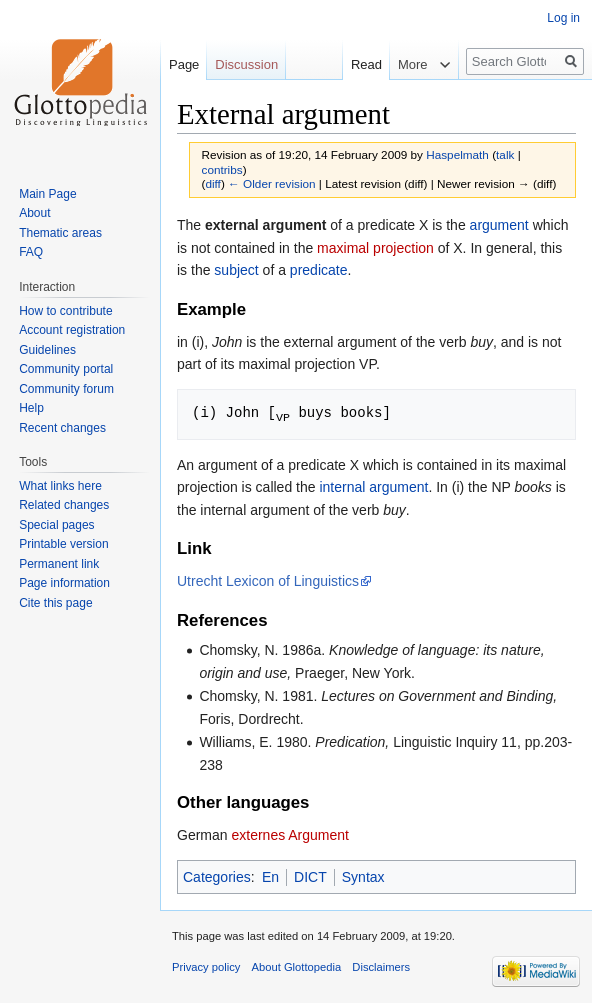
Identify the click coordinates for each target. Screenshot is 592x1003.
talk (505, 154)
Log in (563, 18)
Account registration (72, 330)
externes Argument (290, 834)
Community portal (66, 369)
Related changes (64, 505)
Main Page (47, 194)
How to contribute (65, 311)
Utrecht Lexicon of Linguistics (268, 580)
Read (356, 64)
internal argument (373, 486)
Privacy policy (206, 966)
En (270, 876)
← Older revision (272, 183)
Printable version (63, 544)
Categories (217, 876)
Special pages (56, 525)
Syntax (363, 876)
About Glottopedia (297, 966)
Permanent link (59, 564)
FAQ (31, 252)
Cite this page (55, 603)
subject (236, 270)
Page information (64, 583)
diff (212, 183)
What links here (60, 486)
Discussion (246, 64)
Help (31, 408)
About (34, 213)
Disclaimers (381, 966)
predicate (319, 270)
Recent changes (62, 428)
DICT (310, 876)
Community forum (66, 389)
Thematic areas (60, 233)
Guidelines (47, 350)
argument (499, 225)
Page (184, 64)
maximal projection (375, 248)
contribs (222, 169)
